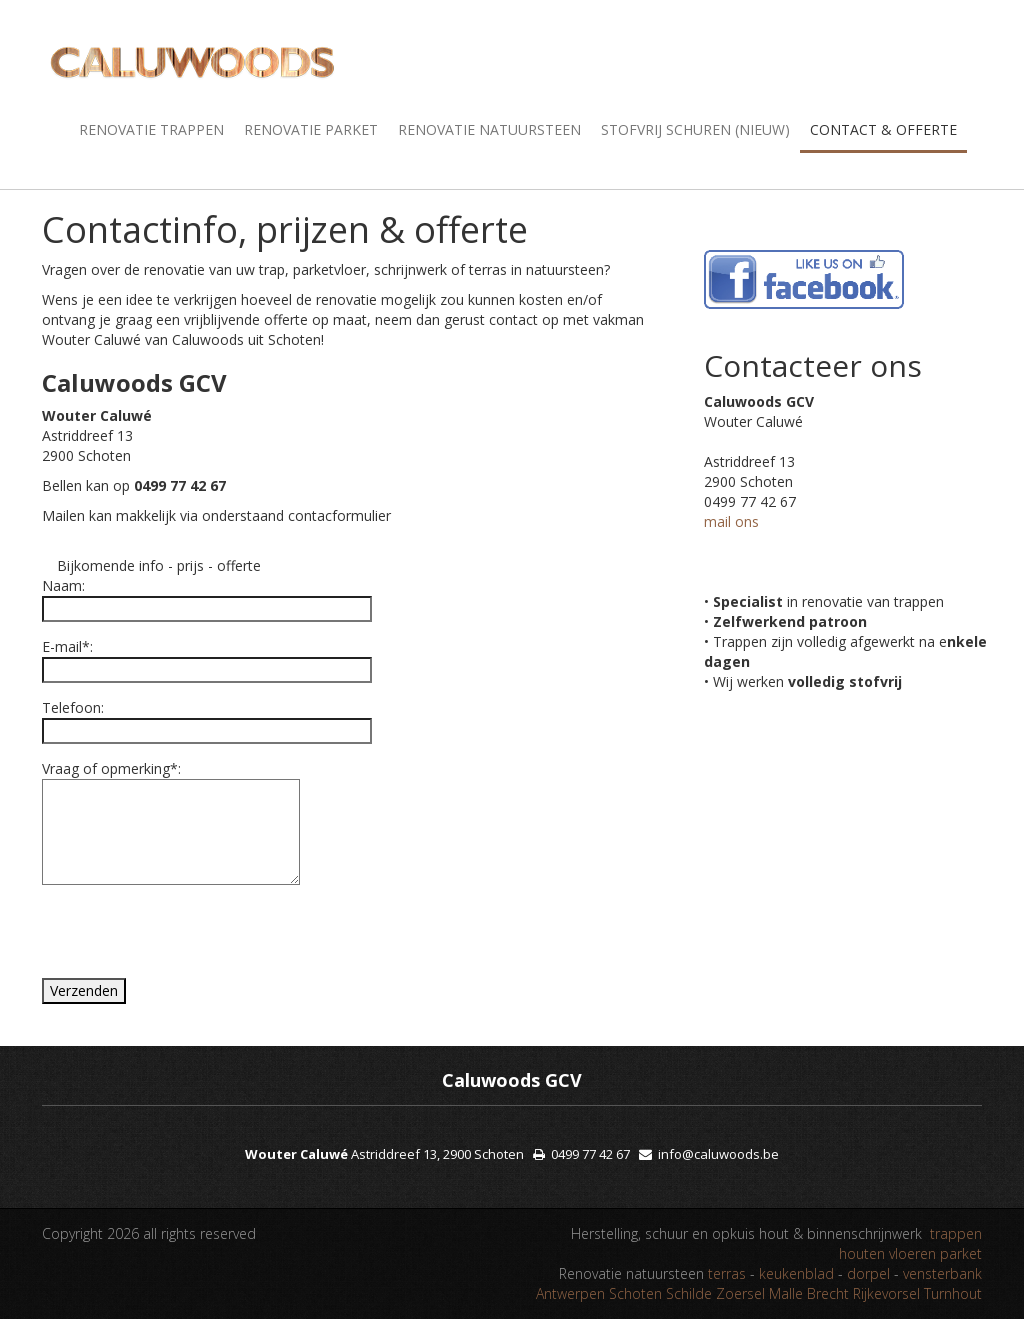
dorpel (870, 1273)
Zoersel (740, 1293)
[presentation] (179, 939)
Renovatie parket (311, 129)
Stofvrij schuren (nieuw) (695, 129)
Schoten (635, 1293)
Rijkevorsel (886, 1293)
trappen (956, 1233)
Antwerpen (570, 1293)
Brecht (828, 1293)
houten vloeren (887, 1253)
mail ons (731, 521)
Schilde (689, 1293)
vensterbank (942, 1273)
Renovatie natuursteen (489, 129)
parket (961, 1253)
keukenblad (798, 1273)
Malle (786, 1293)
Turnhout (953, 1293)
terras (729, 1273)
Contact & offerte (883, 129)
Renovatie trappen (151, 129)
